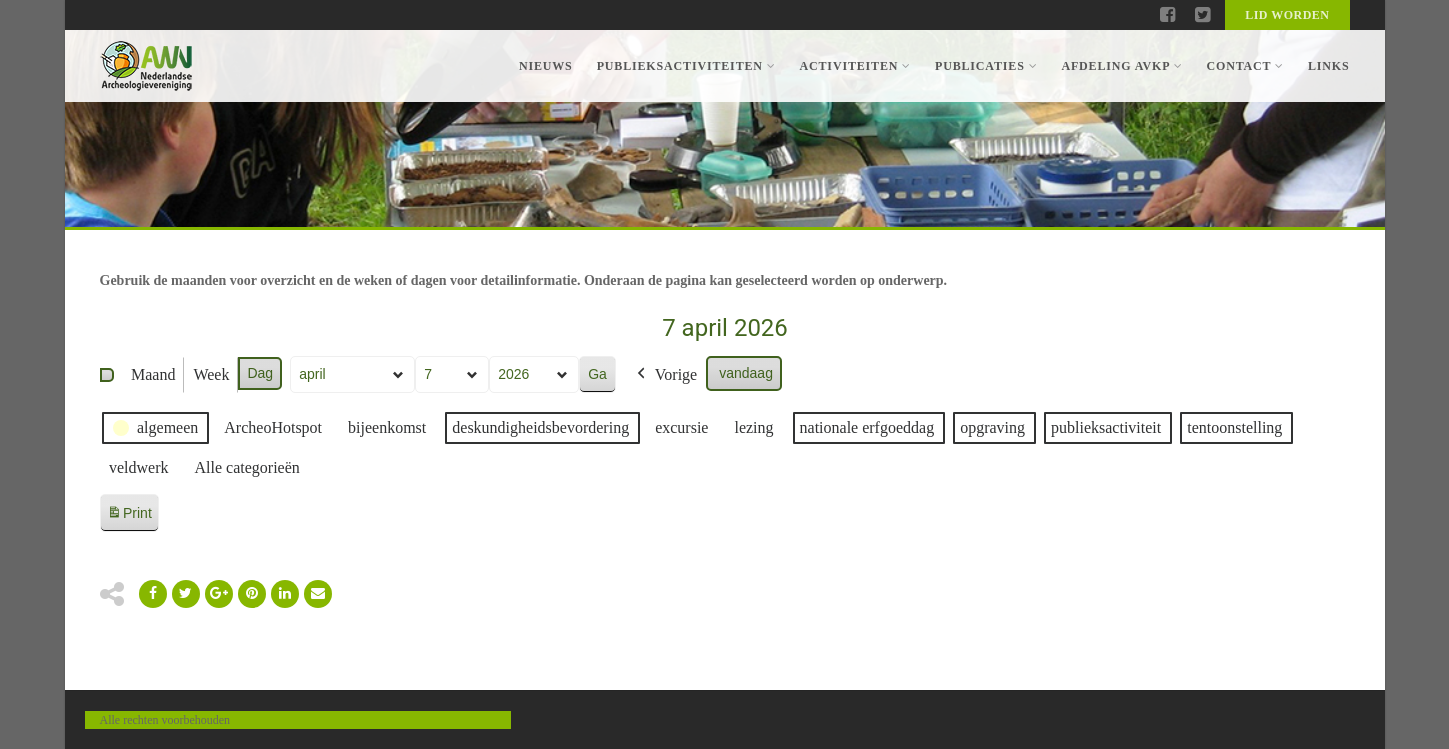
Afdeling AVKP (1121, 66)
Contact (1244, 66)
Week (211, 374)
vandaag (746, 373)
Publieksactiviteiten (686, 66)
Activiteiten (855, 66)
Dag (260, 373)
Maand (153, 374)
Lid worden (1287, 15)
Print (129, 516)
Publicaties (986, 66)
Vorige (664, 375)
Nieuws (546, 66)
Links (1329, 66)
